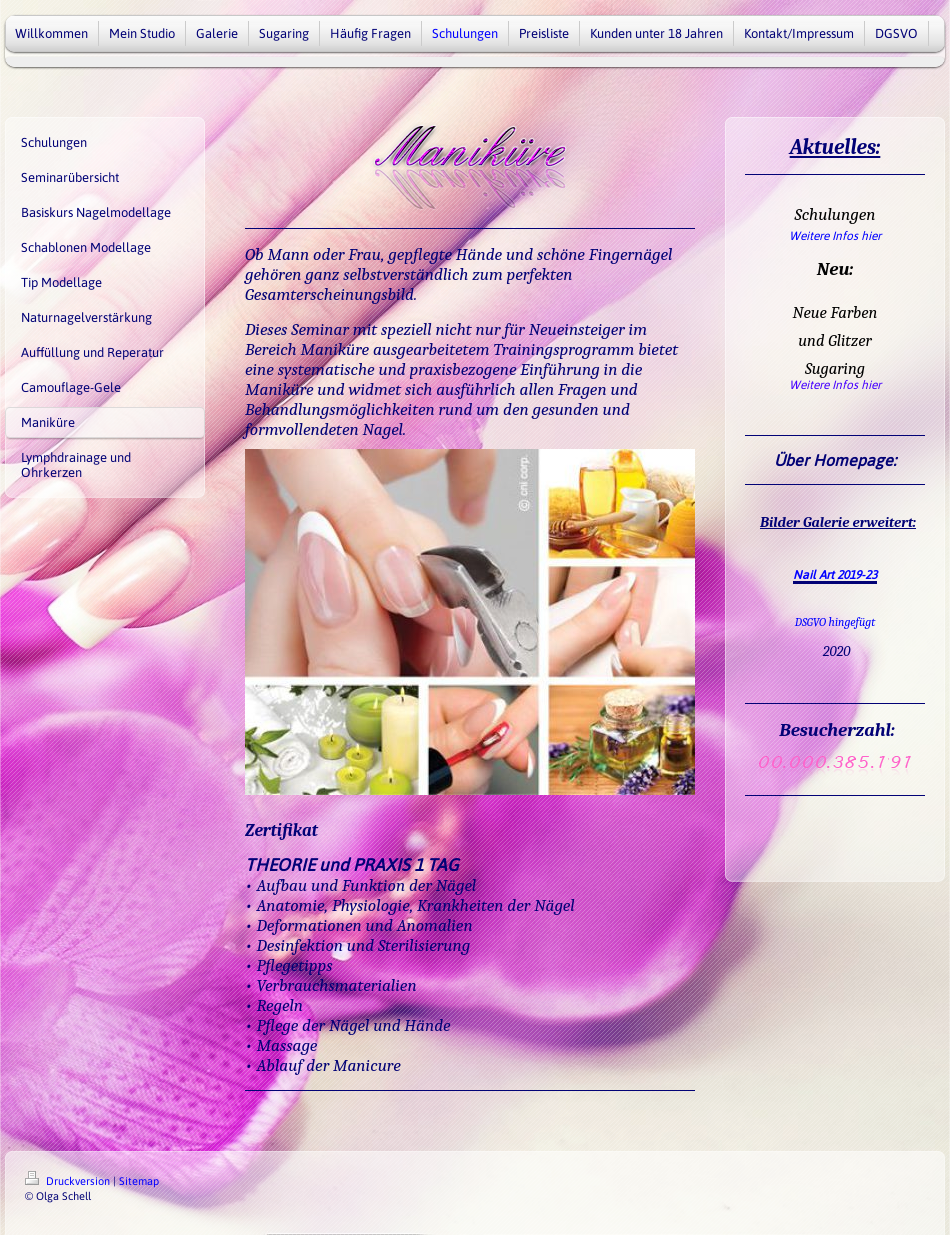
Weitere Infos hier (835, 236)
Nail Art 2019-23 (835, 575)
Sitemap (139, 1181)
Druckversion (69, 1181)
